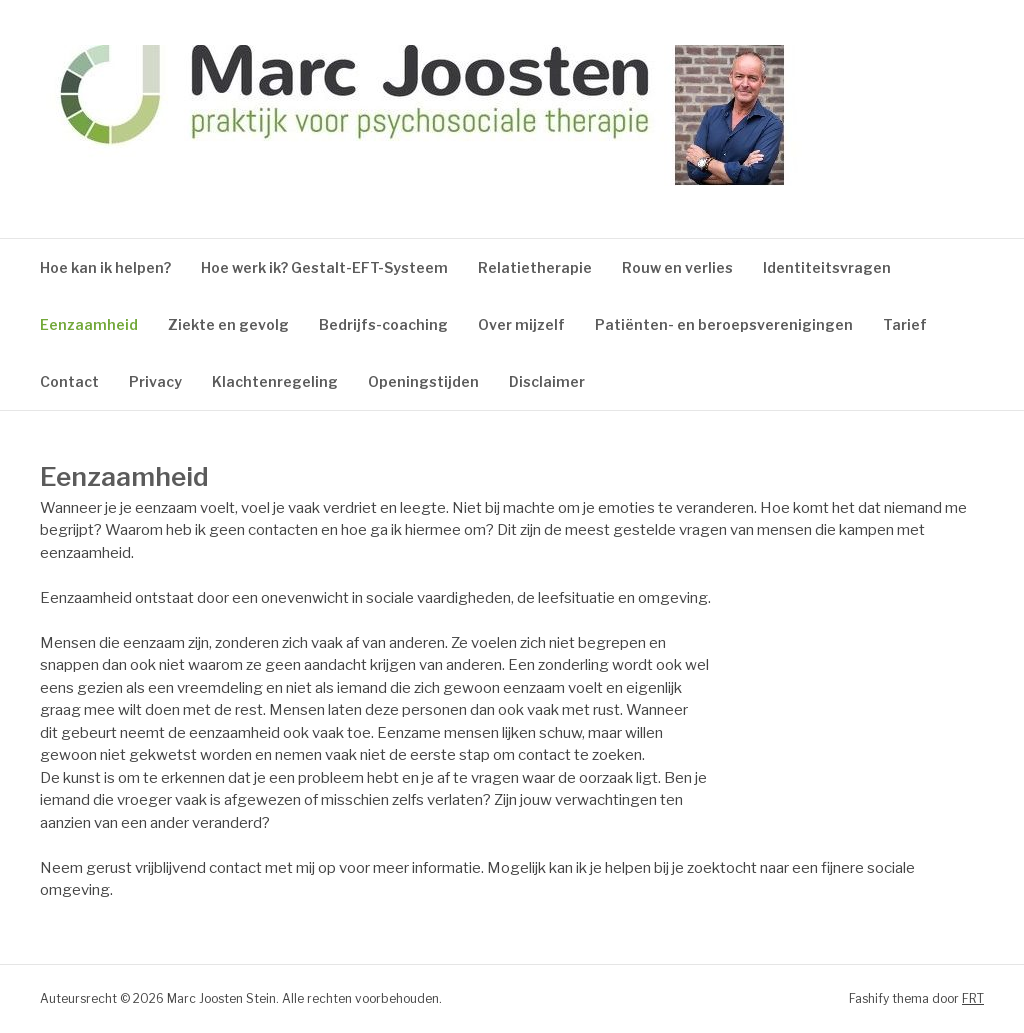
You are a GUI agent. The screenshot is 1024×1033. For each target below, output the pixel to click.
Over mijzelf (521, 324)
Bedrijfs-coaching (383, 324)
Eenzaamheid (89, 324)
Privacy (155, 381)
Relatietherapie (535, 267)
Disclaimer (547, 381)
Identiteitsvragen (827, 267)
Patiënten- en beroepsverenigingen (724, 324)
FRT (973, 998)
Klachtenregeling (275, 381)
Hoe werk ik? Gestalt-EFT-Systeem (324, 267)
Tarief (905, 324)
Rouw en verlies (677, 267)
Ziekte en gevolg (228, 324)
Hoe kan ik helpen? (105, 267)
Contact (69, 381)
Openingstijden (423, 381)
